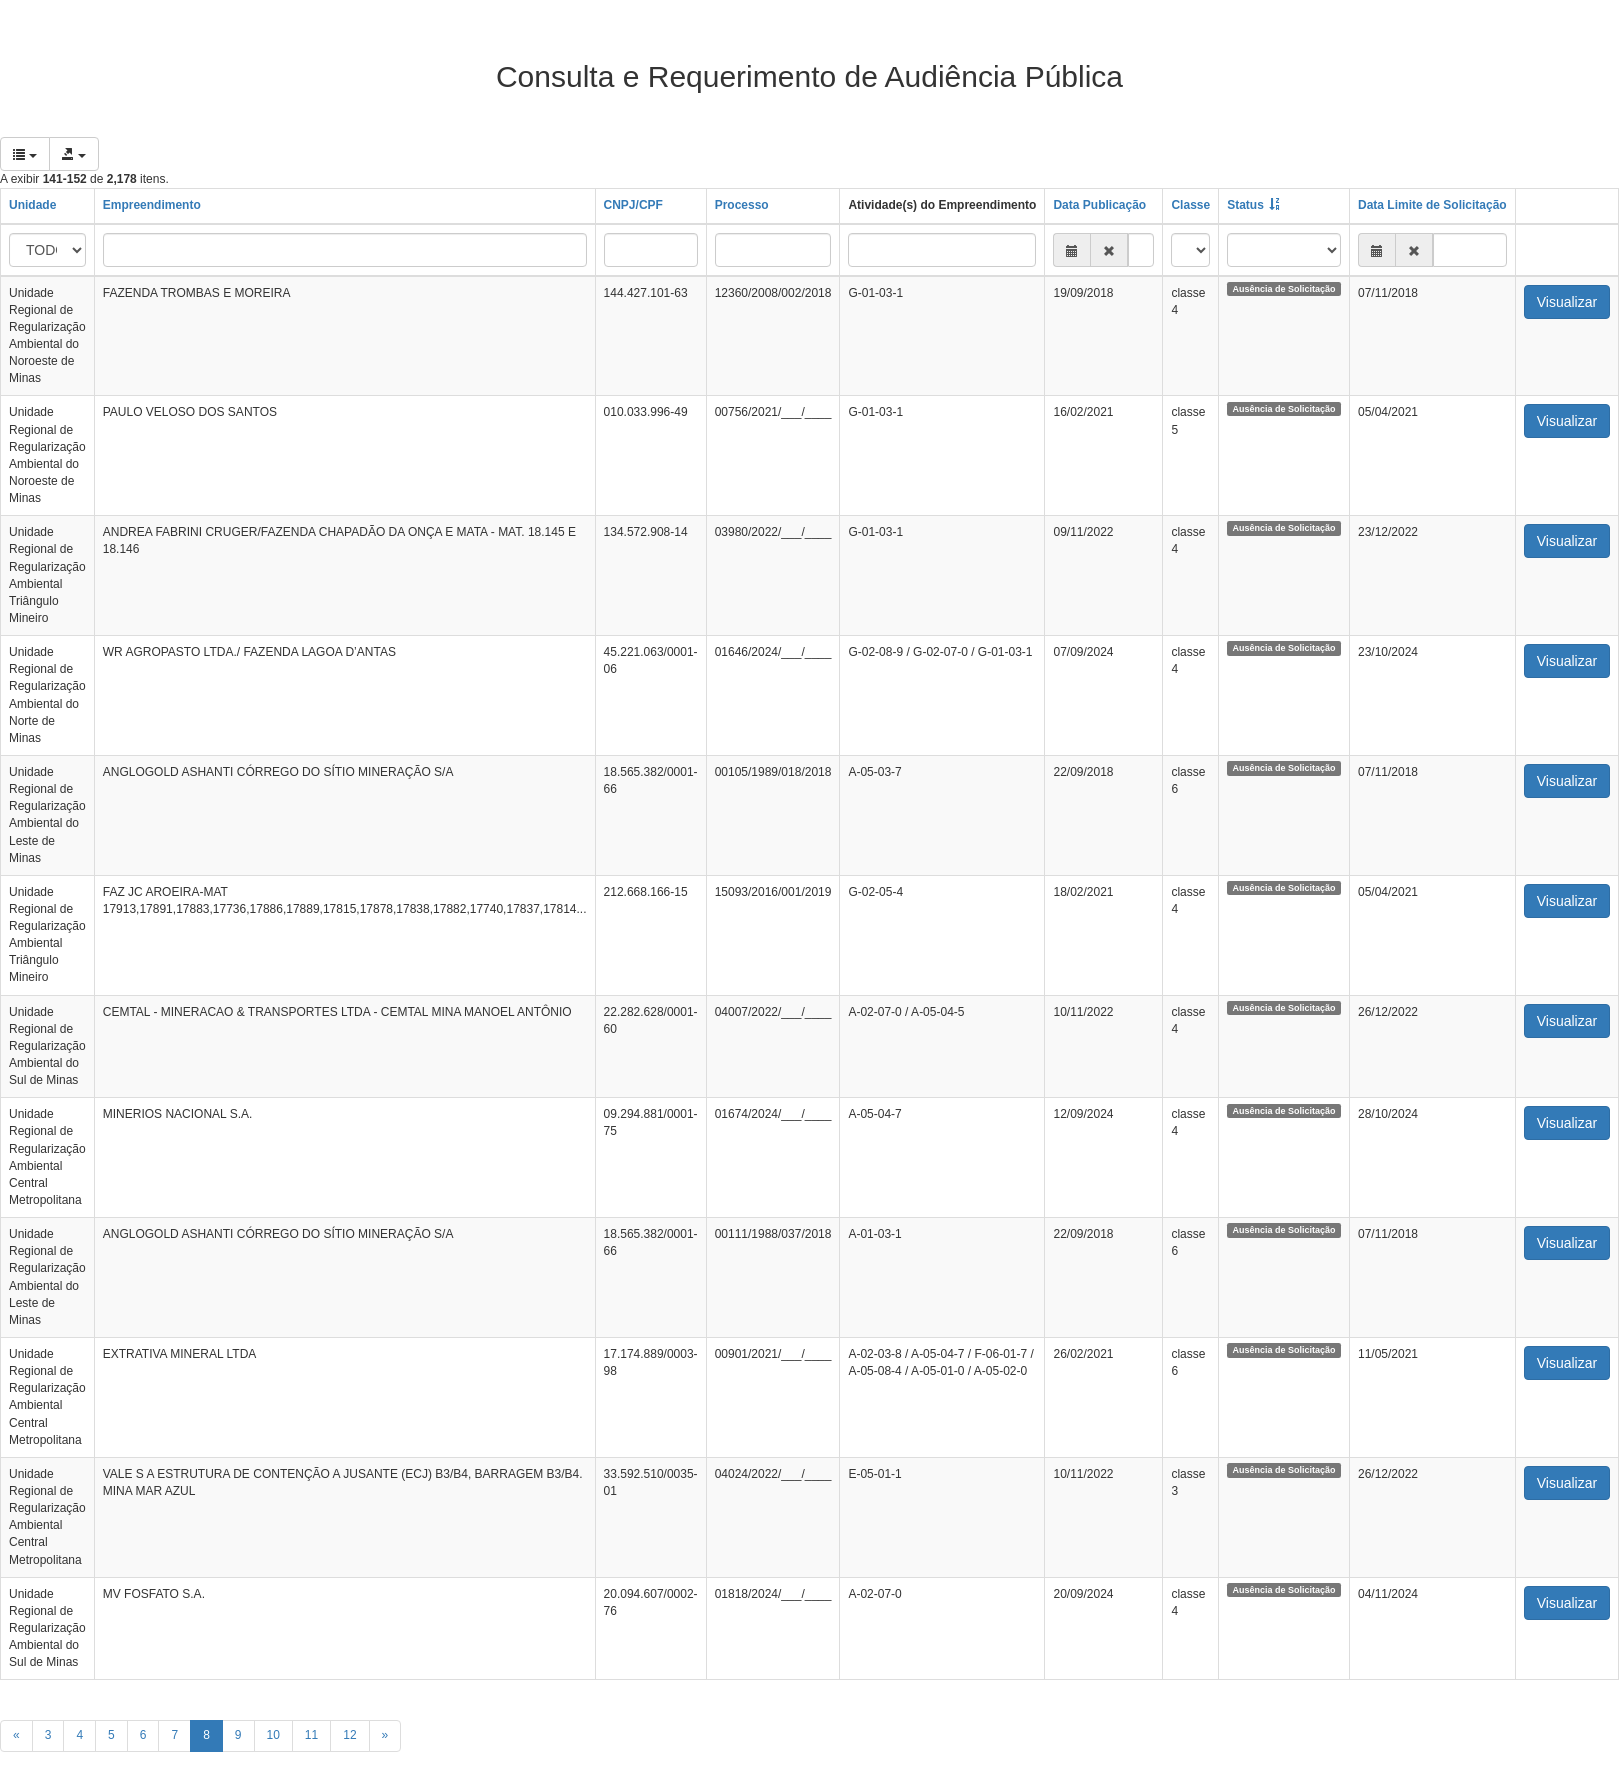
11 (311, 1735)
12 (349, 1735)
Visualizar (1567, 302)
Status (1245, 205)
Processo (742, 205)
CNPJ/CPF (633, 205)
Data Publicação (1099, 205)
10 (273, 1735)
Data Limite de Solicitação (1432, 205)
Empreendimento (152, 205)
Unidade (32, 205)
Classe (1190, 205)
